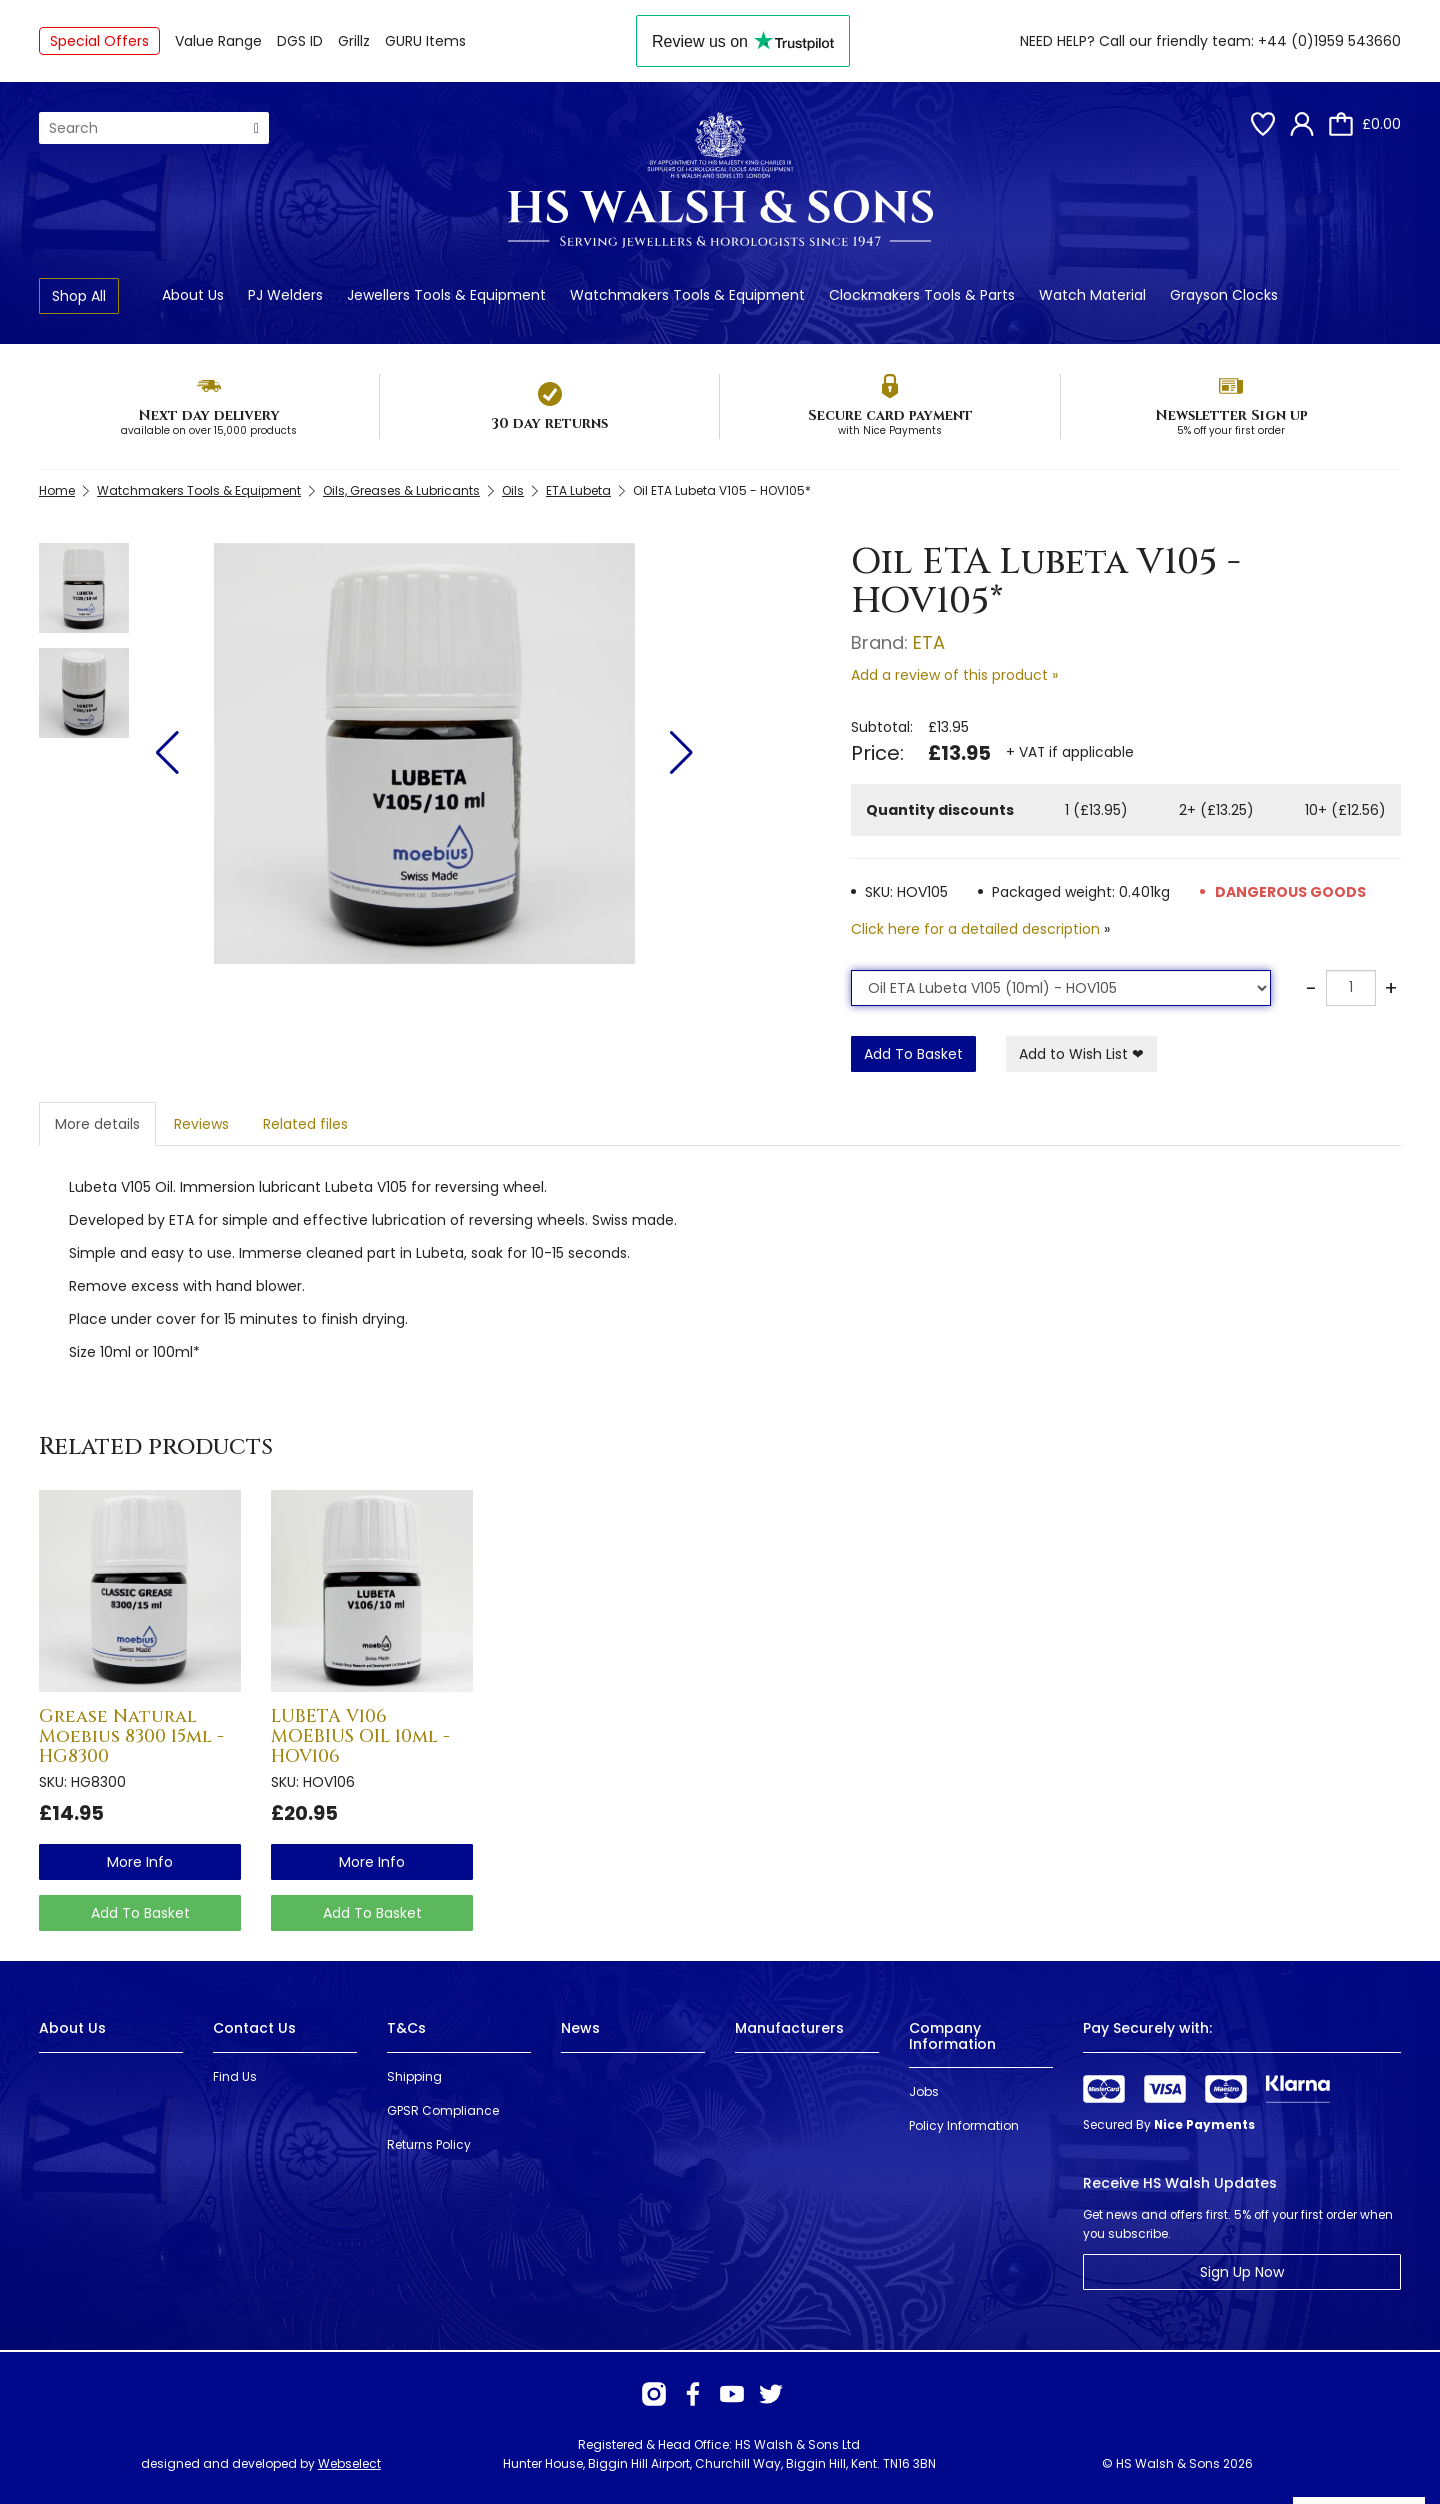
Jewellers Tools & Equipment (446, 295)
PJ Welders (285, 295)
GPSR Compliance (443, 2110)
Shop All (79, 296)
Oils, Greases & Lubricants (401, 490)
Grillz (354, 41)
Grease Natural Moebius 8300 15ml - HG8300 (131, 1736)
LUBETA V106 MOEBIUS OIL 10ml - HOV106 (360, 1736)
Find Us (235, 2076)
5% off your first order (1231, 430)
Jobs (924, 2091)
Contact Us (254, 2028)
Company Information (952, 2035)
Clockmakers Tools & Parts (922, 295)
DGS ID (300, 41)
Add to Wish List (1081, 1054)
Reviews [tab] (201, 1124)
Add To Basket (913, 1054)
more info (140, 1862)
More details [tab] (97, 1124)
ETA (929, 642)
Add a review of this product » (954, 675)
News (580, 2028)
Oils (513, 490)
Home (57, 490)
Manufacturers (789, 2028)
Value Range (218, 41)
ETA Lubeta (578, 490)
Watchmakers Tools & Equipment (687, 295)
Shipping (414, 2076)
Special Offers (99, 41)
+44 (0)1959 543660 (1329, 41)
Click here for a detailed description (975, 929)
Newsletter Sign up (1231, 415)
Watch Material (1092, 295)
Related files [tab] (305, 1124)
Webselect (349, 2463)
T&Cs (406, 2028)
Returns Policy (429, 2144)
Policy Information (964, 2125)
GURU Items (425, 41)
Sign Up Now (1242, 2272)
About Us (193, 295)
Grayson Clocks (1224, 295)
